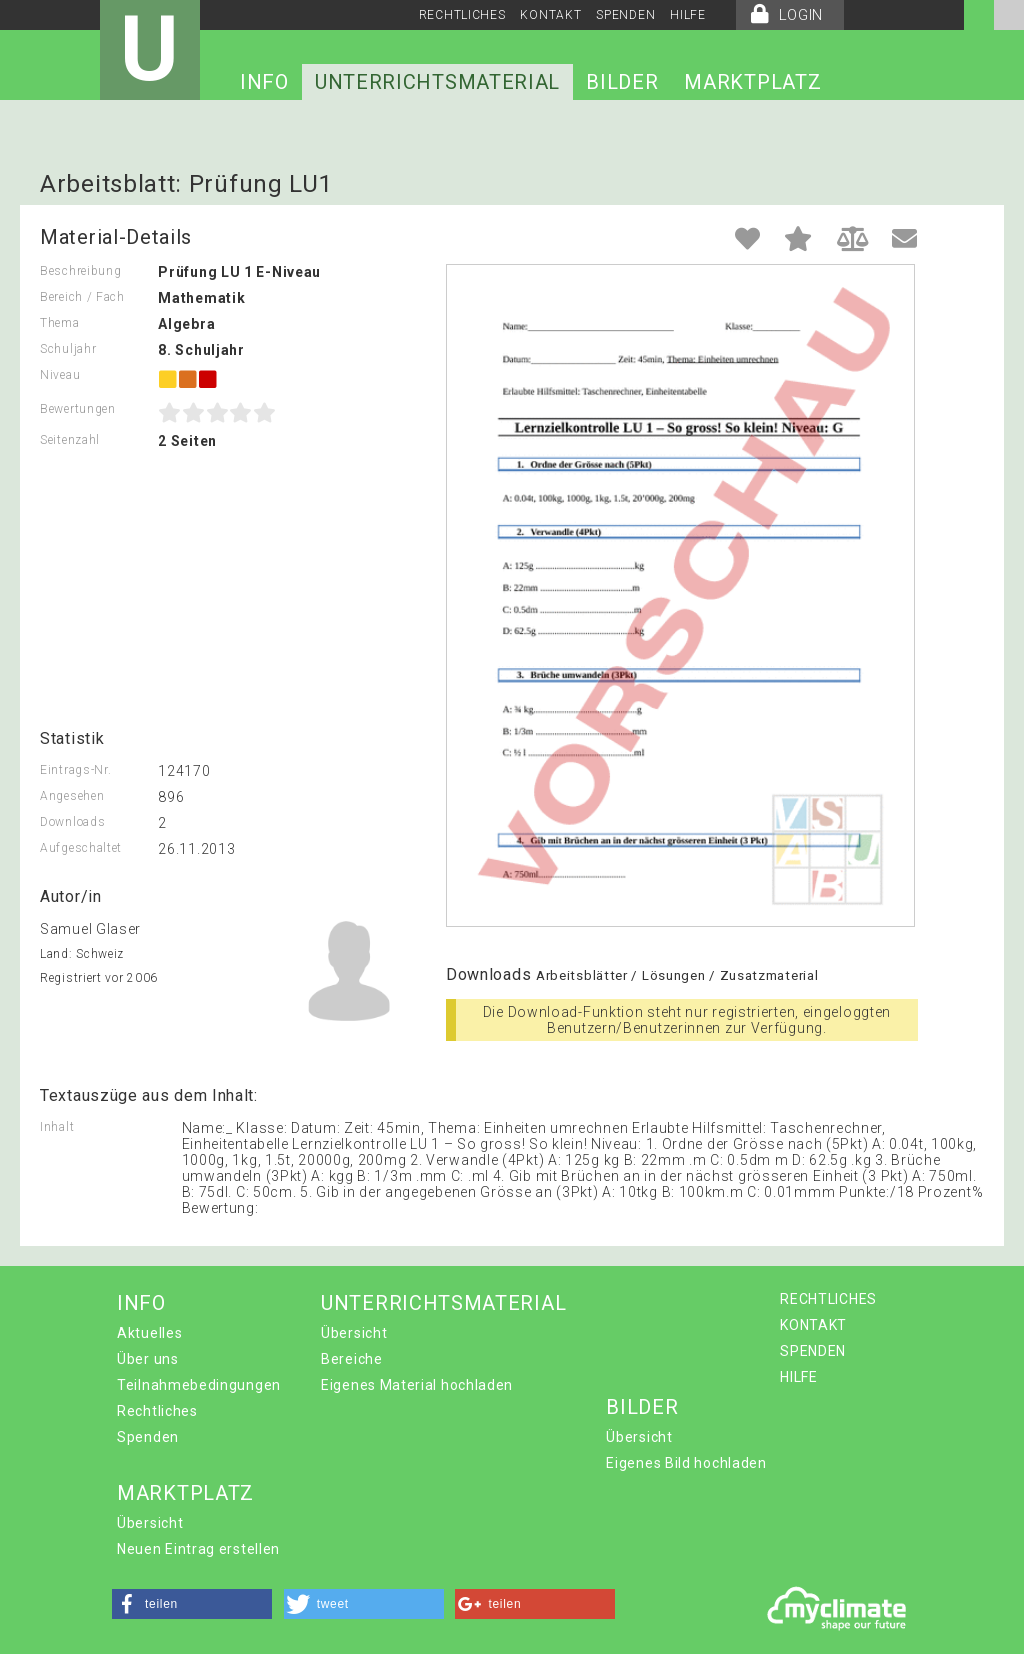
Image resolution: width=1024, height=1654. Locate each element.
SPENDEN (625, 15)
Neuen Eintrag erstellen (198, 1549)
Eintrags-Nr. (75, 770)
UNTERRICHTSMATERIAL (437, 82)
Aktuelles (149, 1333)
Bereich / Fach (82, 297)
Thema (60, 323)
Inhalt (57, 1127)
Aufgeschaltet (81, 848)
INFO (264, 82)
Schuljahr (68, 349)
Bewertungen (78, 409)
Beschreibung (80, 271)
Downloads (72, 822)
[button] (192, 1604)
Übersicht (354, 1333)
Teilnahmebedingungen (199, 1385)
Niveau (60, 375)
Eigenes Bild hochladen (686, 1463)
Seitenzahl (70, 440)
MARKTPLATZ (752, 82)
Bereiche (352, 1359)
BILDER (622, 82)
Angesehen (72, 796)
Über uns (148, 1359)
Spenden (148, 1437)
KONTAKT (550, 15)
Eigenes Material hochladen (417, 1385)
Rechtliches (157, 1411)
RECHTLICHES (462, 15)
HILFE (688, 15)
